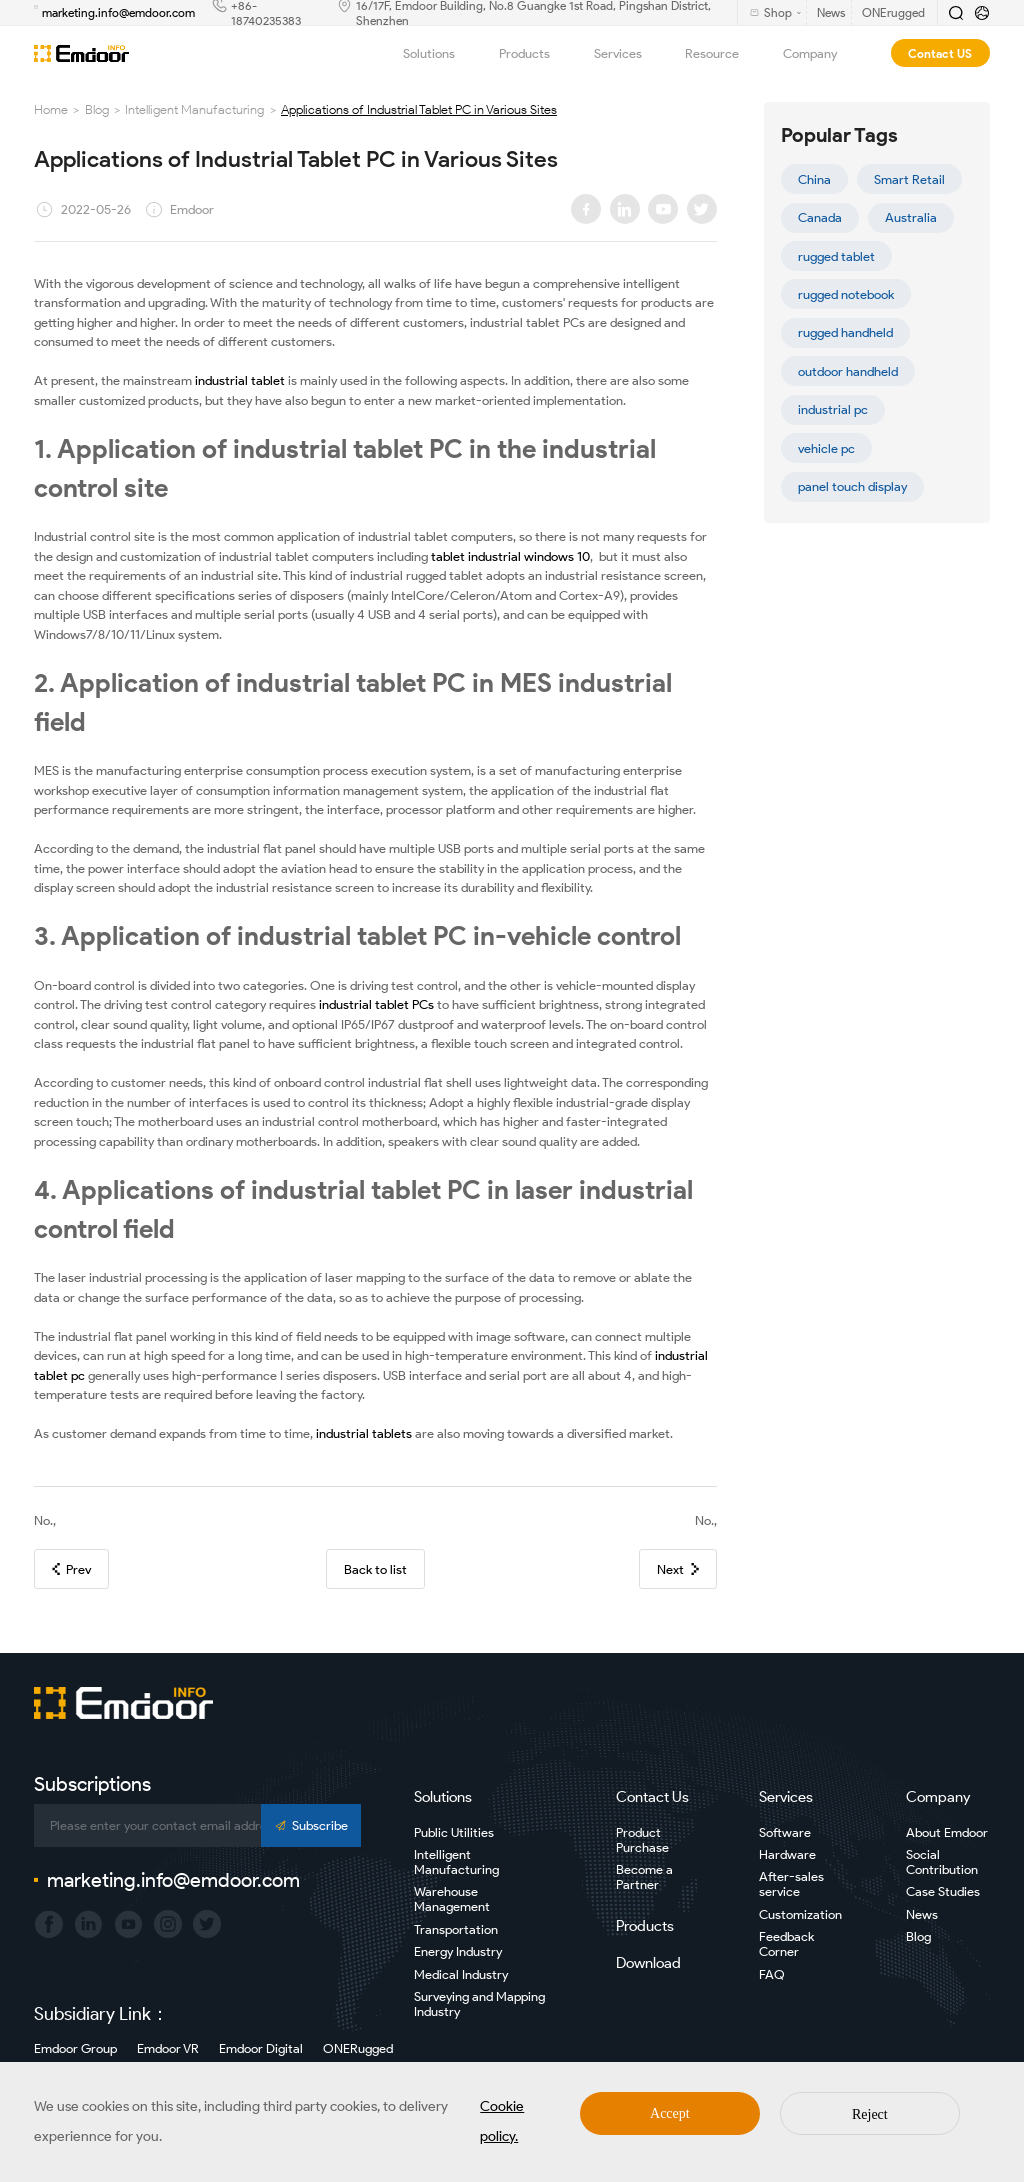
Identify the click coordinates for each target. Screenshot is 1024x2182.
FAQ (772, 1974)
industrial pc (833, 409)
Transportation (456, 1929)
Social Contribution (942, 1862)
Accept (670, 2113)
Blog (97, 109)
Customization (800, 1914)
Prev (71, 1569)
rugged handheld (845, 332)
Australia (911, 217)
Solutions (439, 53)
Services (628, 53)
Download (648, 1963)
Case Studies (943, 1891)
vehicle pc (826, 448)
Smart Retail (909, 179)
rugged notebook (846, 294)
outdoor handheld (848, 371)
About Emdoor (947, 1832)
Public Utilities (454, 1832)
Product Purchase (642, 1840)
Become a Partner (644, 1877)
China (814, 179)
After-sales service (791, 1884)
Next (677, 1569)
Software (785, 1832)
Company (820, 53)
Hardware (787, 1854)
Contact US (940, 53)
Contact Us (652, 1797)
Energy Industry (458, 1951)
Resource (722, 53)
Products (535, 53)
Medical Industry (461, 1974)
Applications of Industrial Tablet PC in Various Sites (419, 109)
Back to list (375, 1569)
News (922, 1914)
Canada (820, 217)
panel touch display (852, 486)
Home (51, 109)
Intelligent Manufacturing (194, 109)
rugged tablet (836, 256)
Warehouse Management (452, 1899)
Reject (870, 2114)
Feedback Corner (786, 1944)
